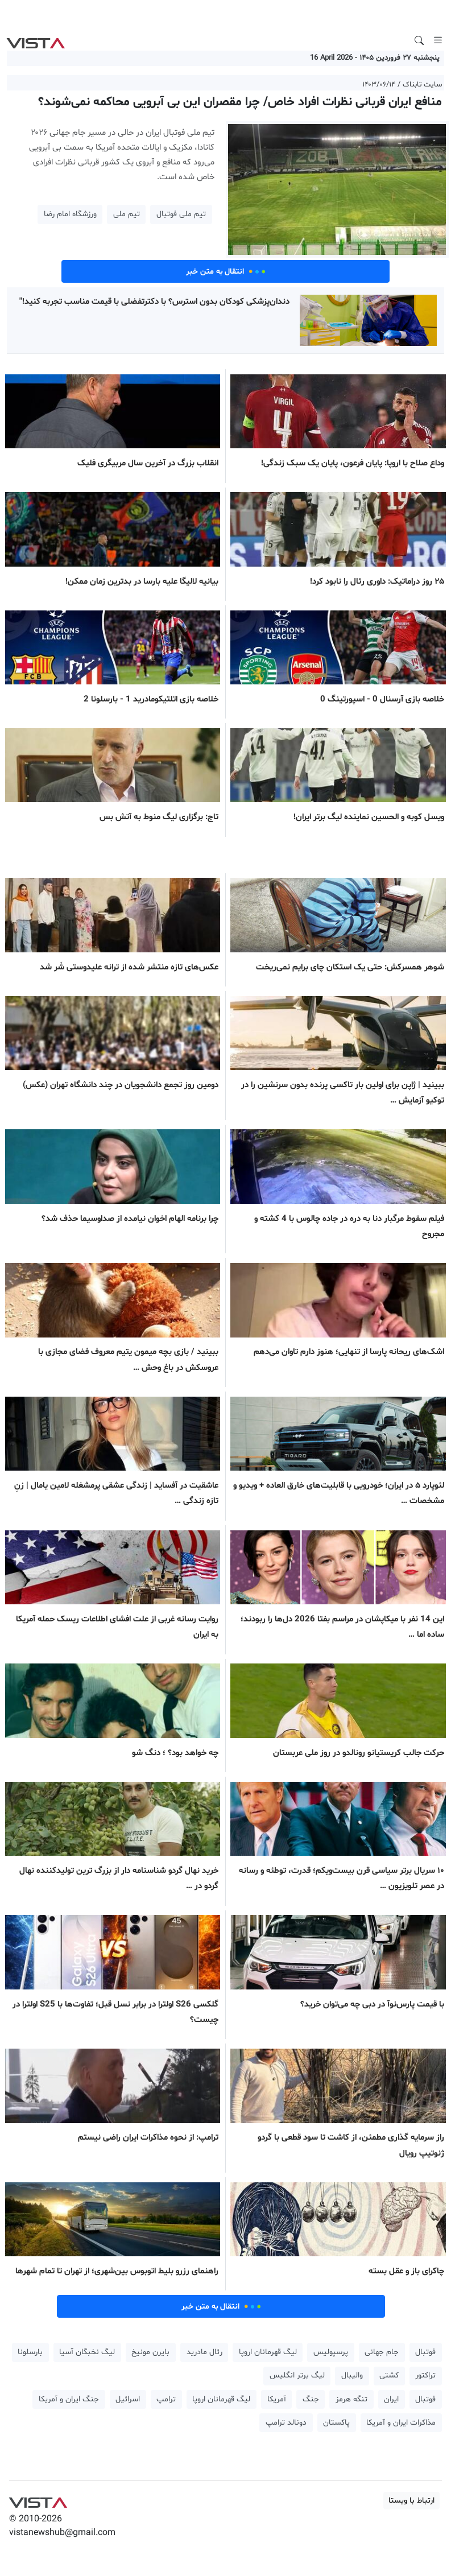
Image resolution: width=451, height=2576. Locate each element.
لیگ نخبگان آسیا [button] (87, 2352)
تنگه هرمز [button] (351, 2399)
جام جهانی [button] (382, 2352)
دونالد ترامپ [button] (286, 2422)
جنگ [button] (311, 2399)
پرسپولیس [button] (330, 2352)
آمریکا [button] (276, 2399)
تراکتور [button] (425, 2375)
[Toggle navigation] (438, 40)
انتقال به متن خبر (226, 271)
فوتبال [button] (425, 2352)
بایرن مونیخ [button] (150, 2352)
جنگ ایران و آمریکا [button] (69, 2399)
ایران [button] (391, 2399)
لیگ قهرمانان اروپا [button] (268, 2352)
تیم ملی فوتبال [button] (181, 214)
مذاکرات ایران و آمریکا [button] (401, 2422)
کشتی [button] (389, 2375)
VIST (35, 40)
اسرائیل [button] (127, 2399)
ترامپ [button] (166, 2399)
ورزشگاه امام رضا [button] (70, 214)
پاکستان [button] (336, 2422)
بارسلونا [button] (30, 2352)
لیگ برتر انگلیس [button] (297, 2375)
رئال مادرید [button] (204, 2352)
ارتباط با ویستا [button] (411, 2500)
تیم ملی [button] (126, 214)
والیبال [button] (352, 2375)
